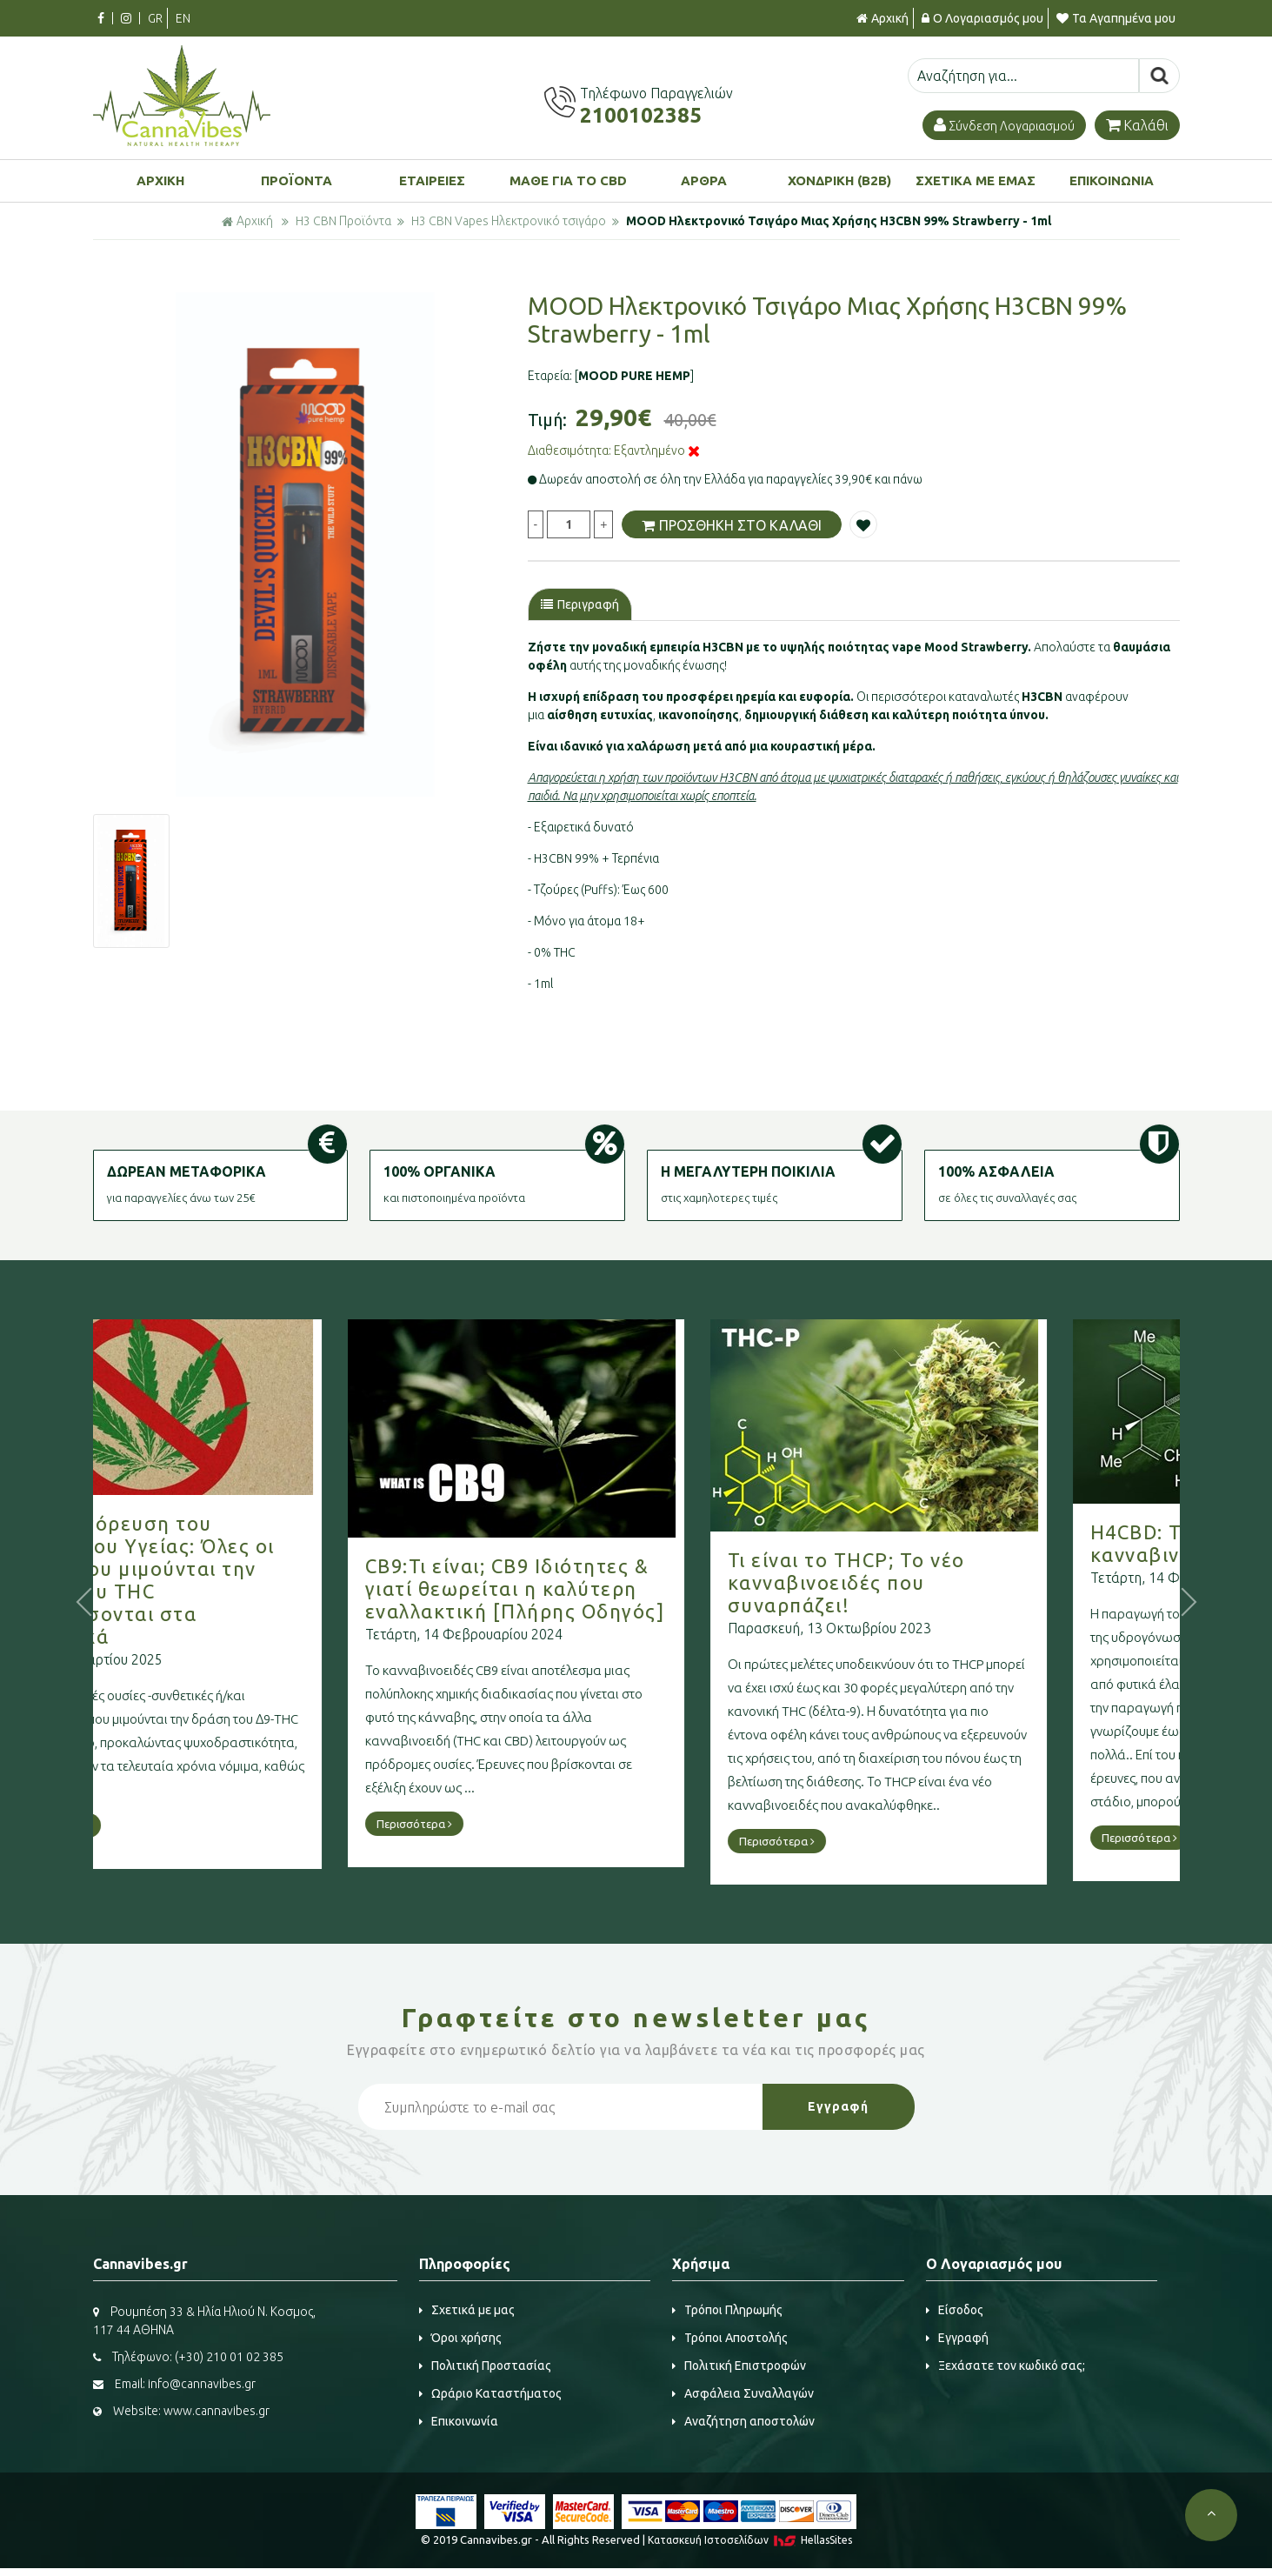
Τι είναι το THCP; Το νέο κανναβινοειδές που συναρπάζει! (943, 1582)
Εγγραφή (957, 2338)
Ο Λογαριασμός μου (982, 18)
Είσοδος (954, 2310)
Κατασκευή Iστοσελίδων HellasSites (750, 2540)
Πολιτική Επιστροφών (739, 2365)
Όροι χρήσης (460, 2338)
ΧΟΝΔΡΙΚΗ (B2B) (839, 180)
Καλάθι (1137, 125)
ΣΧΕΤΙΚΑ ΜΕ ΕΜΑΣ (976, 180)
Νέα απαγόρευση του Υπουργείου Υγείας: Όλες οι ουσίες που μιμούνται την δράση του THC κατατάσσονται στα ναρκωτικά (235, 1579)
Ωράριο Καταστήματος (490, 2393)
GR (155, 18)
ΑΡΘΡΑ (704, 180)
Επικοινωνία (458, 2421)
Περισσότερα (148, 1825)
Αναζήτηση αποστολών (743, 2421)
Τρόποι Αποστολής (730, 2338)
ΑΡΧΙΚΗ (160, 180)
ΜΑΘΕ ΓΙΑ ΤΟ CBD (568, 180)
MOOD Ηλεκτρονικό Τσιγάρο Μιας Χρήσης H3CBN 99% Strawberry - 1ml (838, 221)
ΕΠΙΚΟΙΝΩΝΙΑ (1111, 180)
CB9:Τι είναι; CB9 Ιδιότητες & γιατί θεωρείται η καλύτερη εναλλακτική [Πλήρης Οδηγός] (612, 1588)
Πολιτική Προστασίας (485, 2365)
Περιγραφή (580, 604)
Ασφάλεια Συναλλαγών (743, 2393)
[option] (305, 544)
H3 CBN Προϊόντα (343, 221)
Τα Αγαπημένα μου (1115, 18)
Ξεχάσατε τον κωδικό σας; (1005, 2365)
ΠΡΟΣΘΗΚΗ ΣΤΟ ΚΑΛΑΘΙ (732, 524)
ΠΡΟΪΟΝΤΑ (296, 180)
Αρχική (882, 18)
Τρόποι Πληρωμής (727, 2310)
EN (183, 18)
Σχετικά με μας (467, 2310)
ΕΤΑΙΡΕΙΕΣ (432, 180)
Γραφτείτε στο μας (636, 2017)
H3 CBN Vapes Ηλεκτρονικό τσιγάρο (508, 221)
